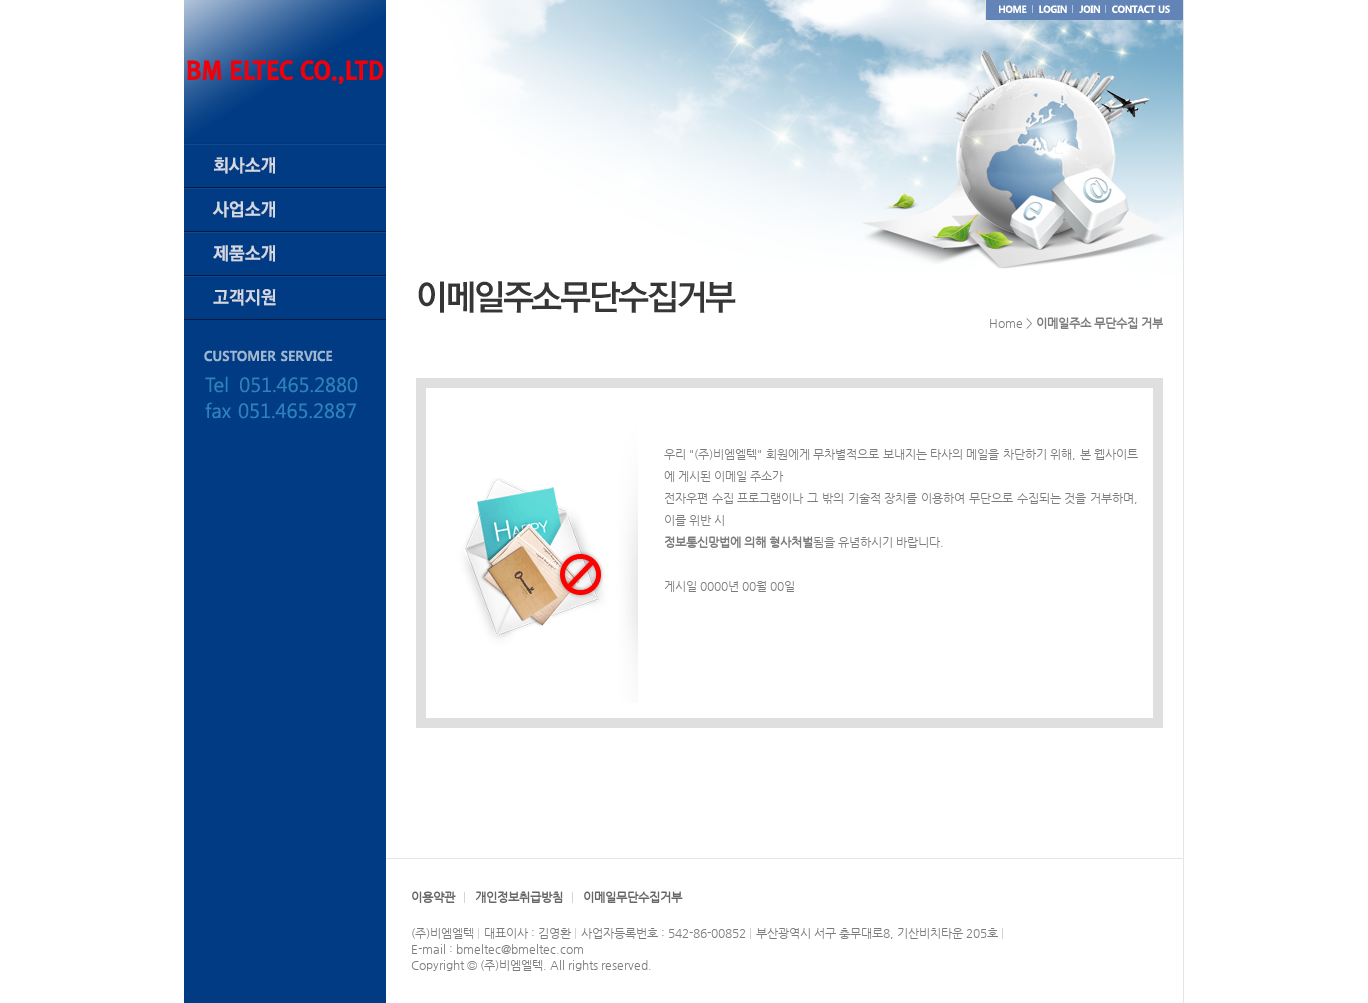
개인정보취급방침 (519, 897)
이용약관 (433, 897)
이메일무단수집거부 (632, 897)
